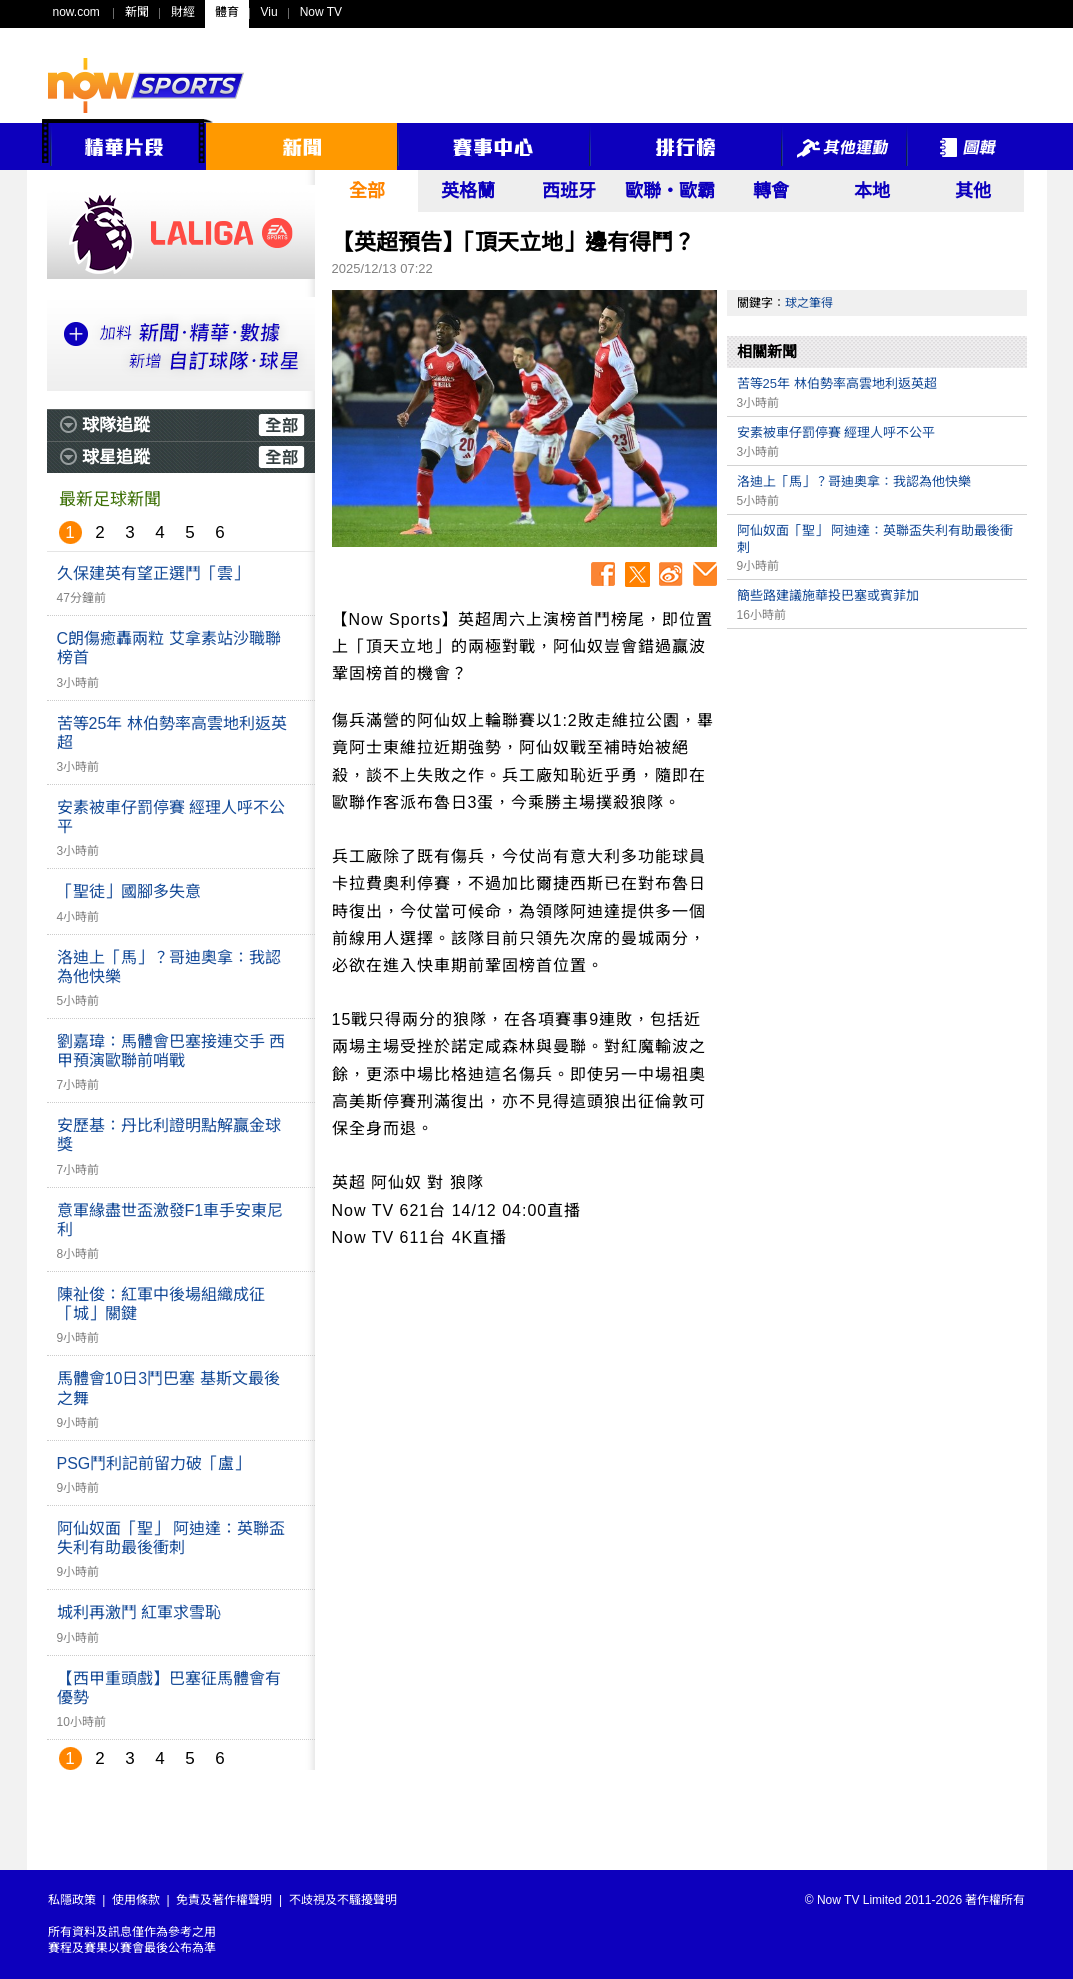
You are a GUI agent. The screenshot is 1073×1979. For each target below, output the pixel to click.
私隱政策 (72, 1900)
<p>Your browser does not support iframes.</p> (877, 779)
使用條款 (136, 1900)
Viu (269, 12)
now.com (76, 12)
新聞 (137, 12)
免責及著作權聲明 (224, 1900)
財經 (183, 12)
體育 (227, 12)
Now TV (321, 12)
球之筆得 (809, 303)
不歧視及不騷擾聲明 (343, 1900)
